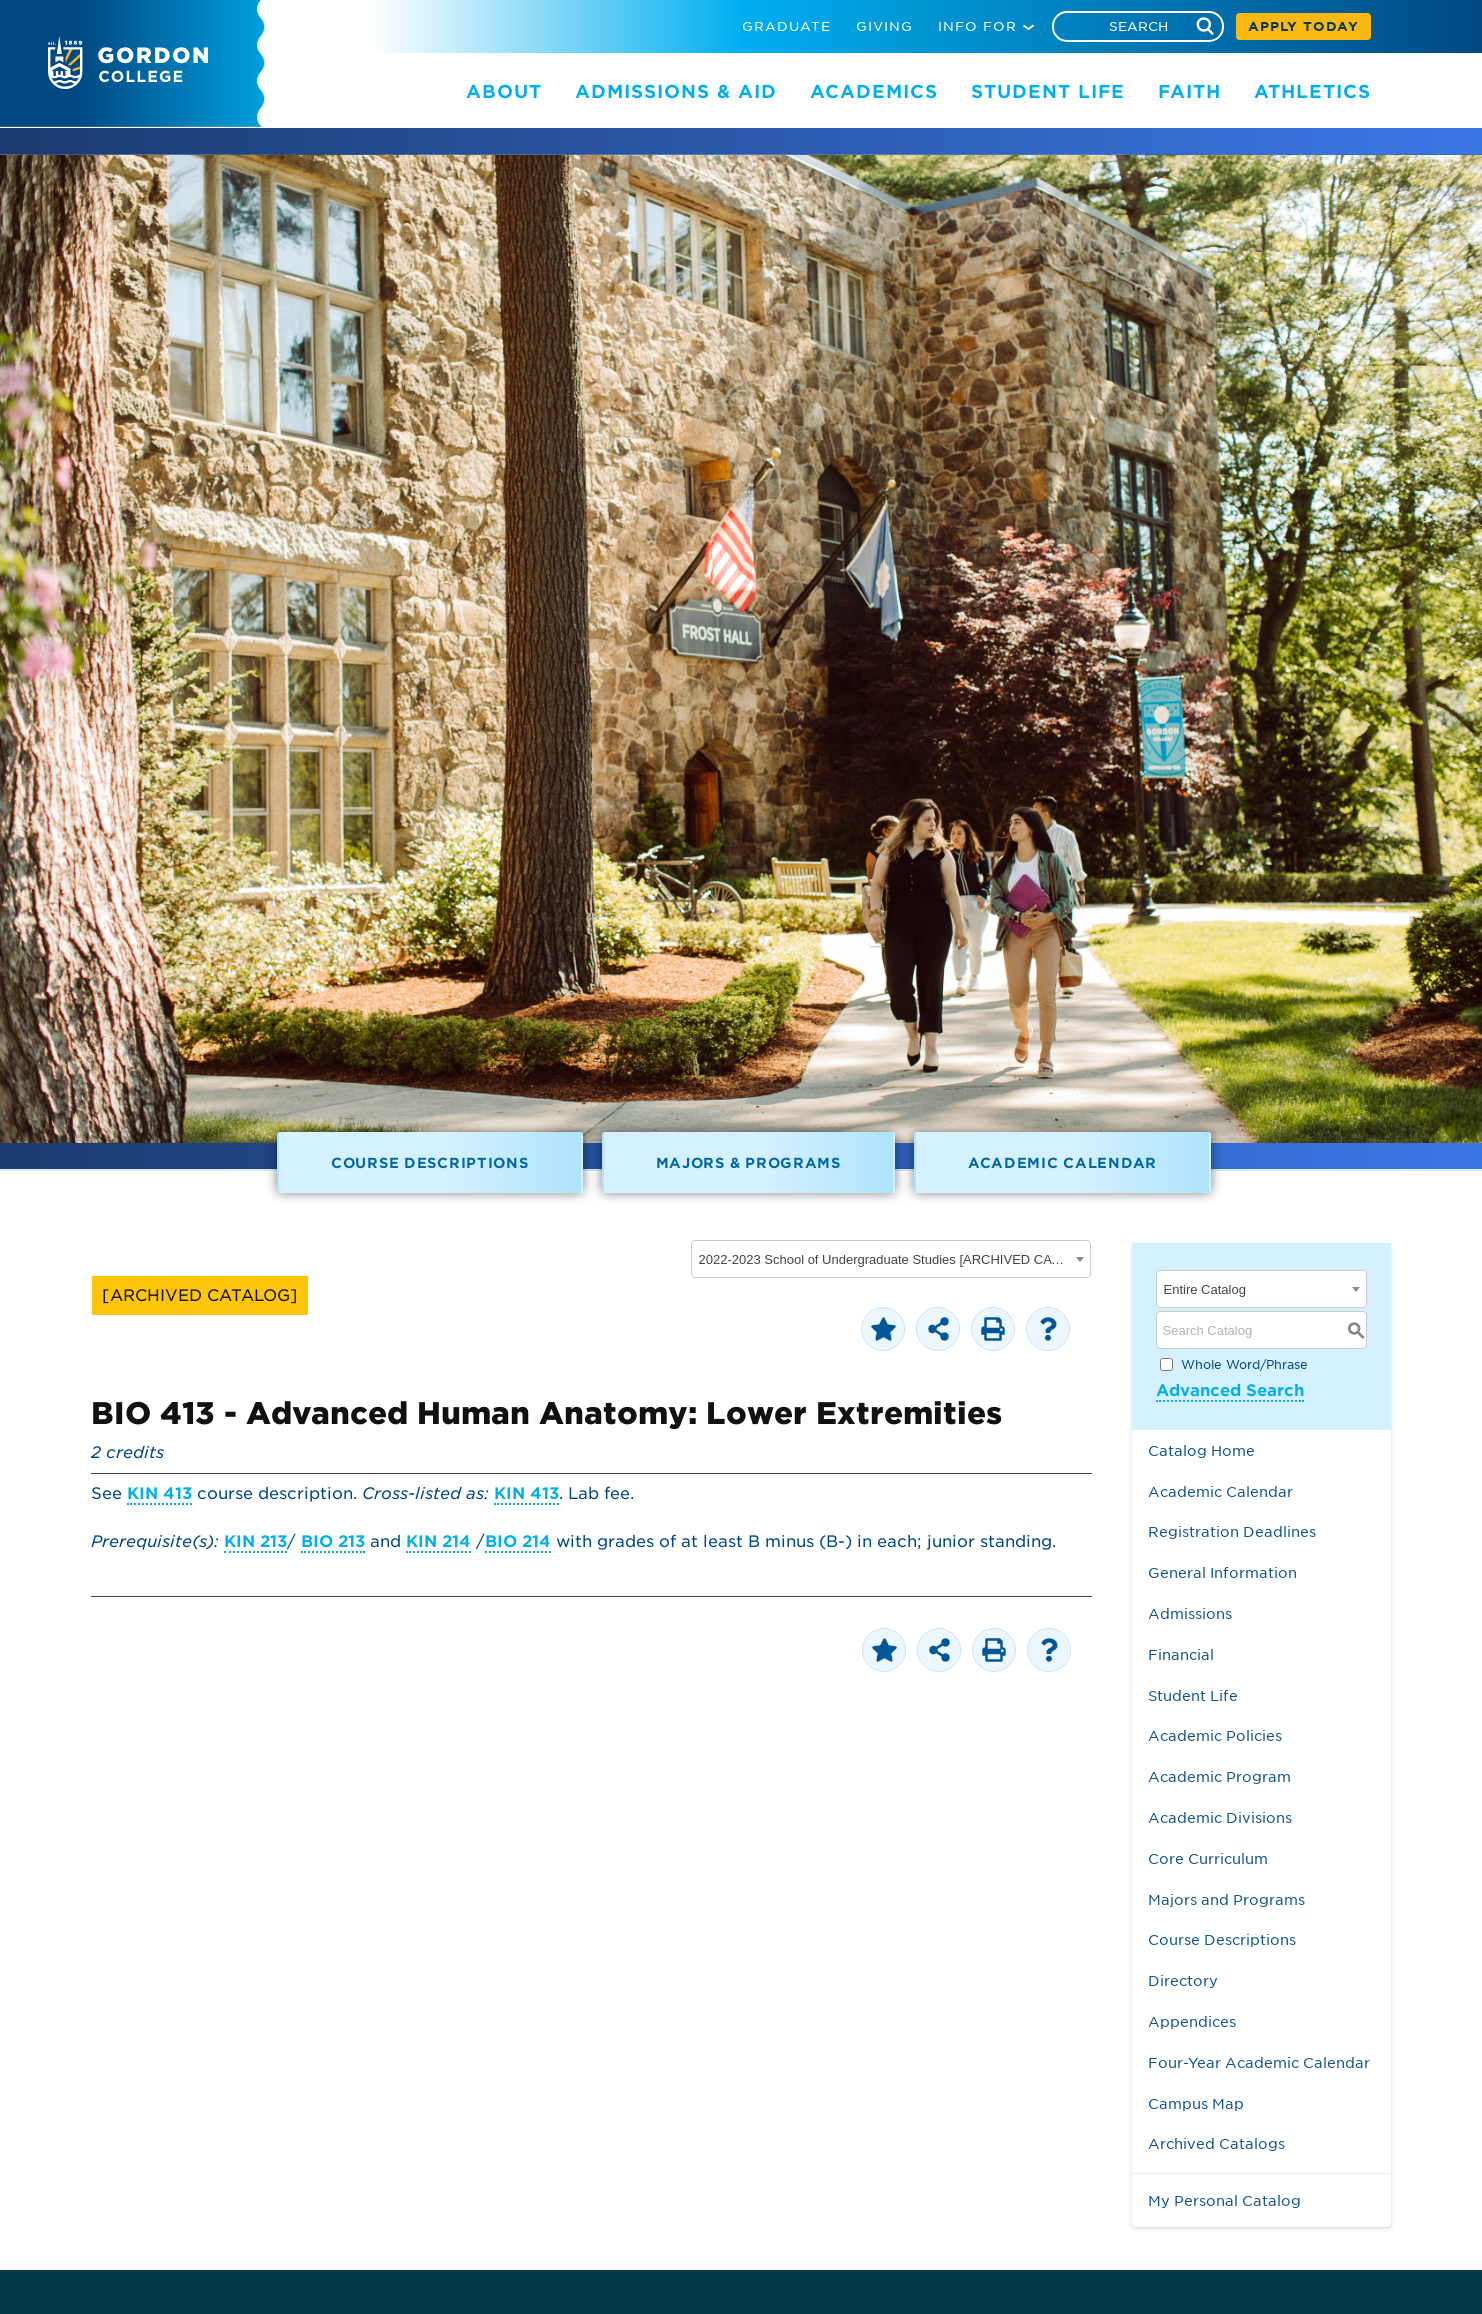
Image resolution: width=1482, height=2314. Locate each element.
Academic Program (1219, 1776)
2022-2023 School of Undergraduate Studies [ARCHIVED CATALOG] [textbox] (884, 1259)
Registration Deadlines (1232, 1531)
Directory (1183, 1980)
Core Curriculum (1208, 1858)
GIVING (884, 26)
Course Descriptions (430, 1162)
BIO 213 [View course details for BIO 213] (333, 1541)
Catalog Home (1201, 1450)
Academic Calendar (1062, 1162)
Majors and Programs (1226, 1899)
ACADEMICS (874, 91)
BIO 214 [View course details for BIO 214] (518, 1541)
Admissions (1190, 1613)
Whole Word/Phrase (1244, 1364)
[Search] (1138, 26)
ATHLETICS (1312, 91)
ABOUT (504, 91)
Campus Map (1196, 2103)
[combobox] (891, 1259)
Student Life (1193, 1695)
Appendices (1192, 2021)
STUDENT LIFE (1048, 91)
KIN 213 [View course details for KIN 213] (255, 1541)
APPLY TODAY (1303, 26)
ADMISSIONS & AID (676, 91)
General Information (1222, 1572)
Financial (1181, 1654)
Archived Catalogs (1216, 2143)
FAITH (1189, 91)
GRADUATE (786, 26)
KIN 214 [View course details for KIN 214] (438, 1541)
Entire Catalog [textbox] (1205, 1289)
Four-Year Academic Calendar (1259, 2062)
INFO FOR (977, 26)
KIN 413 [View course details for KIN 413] (159, 1493)
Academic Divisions (1220, 1817)
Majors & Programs (748, 1162)
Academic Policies (1215, 1735)
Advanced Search (1230, 1390)
